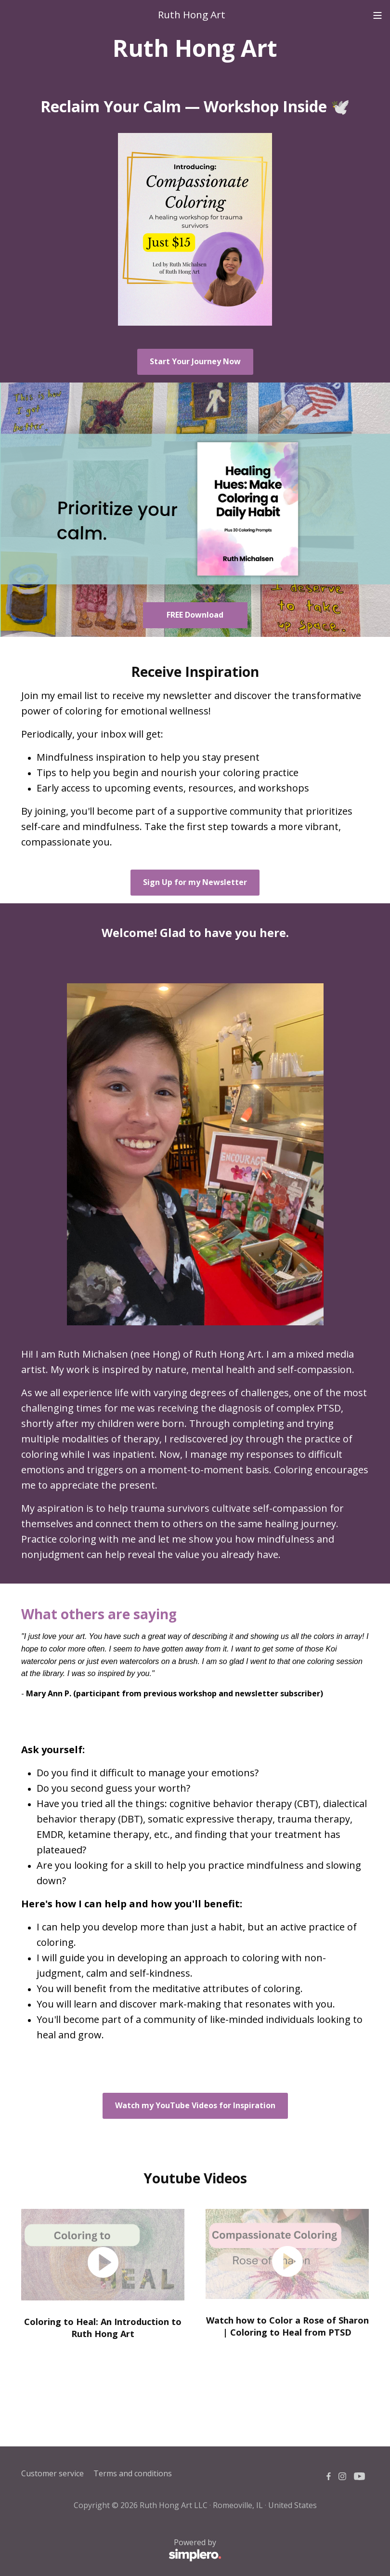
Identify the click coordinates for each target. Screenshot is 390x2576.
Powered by (121, 2550)
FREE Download (195, 614)
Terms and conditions (132, 2473)
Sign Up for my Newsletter (195, 882)
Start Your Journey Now (195, 361)
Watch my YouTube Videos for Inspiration (195, 2105)
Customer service (52, 2473)
